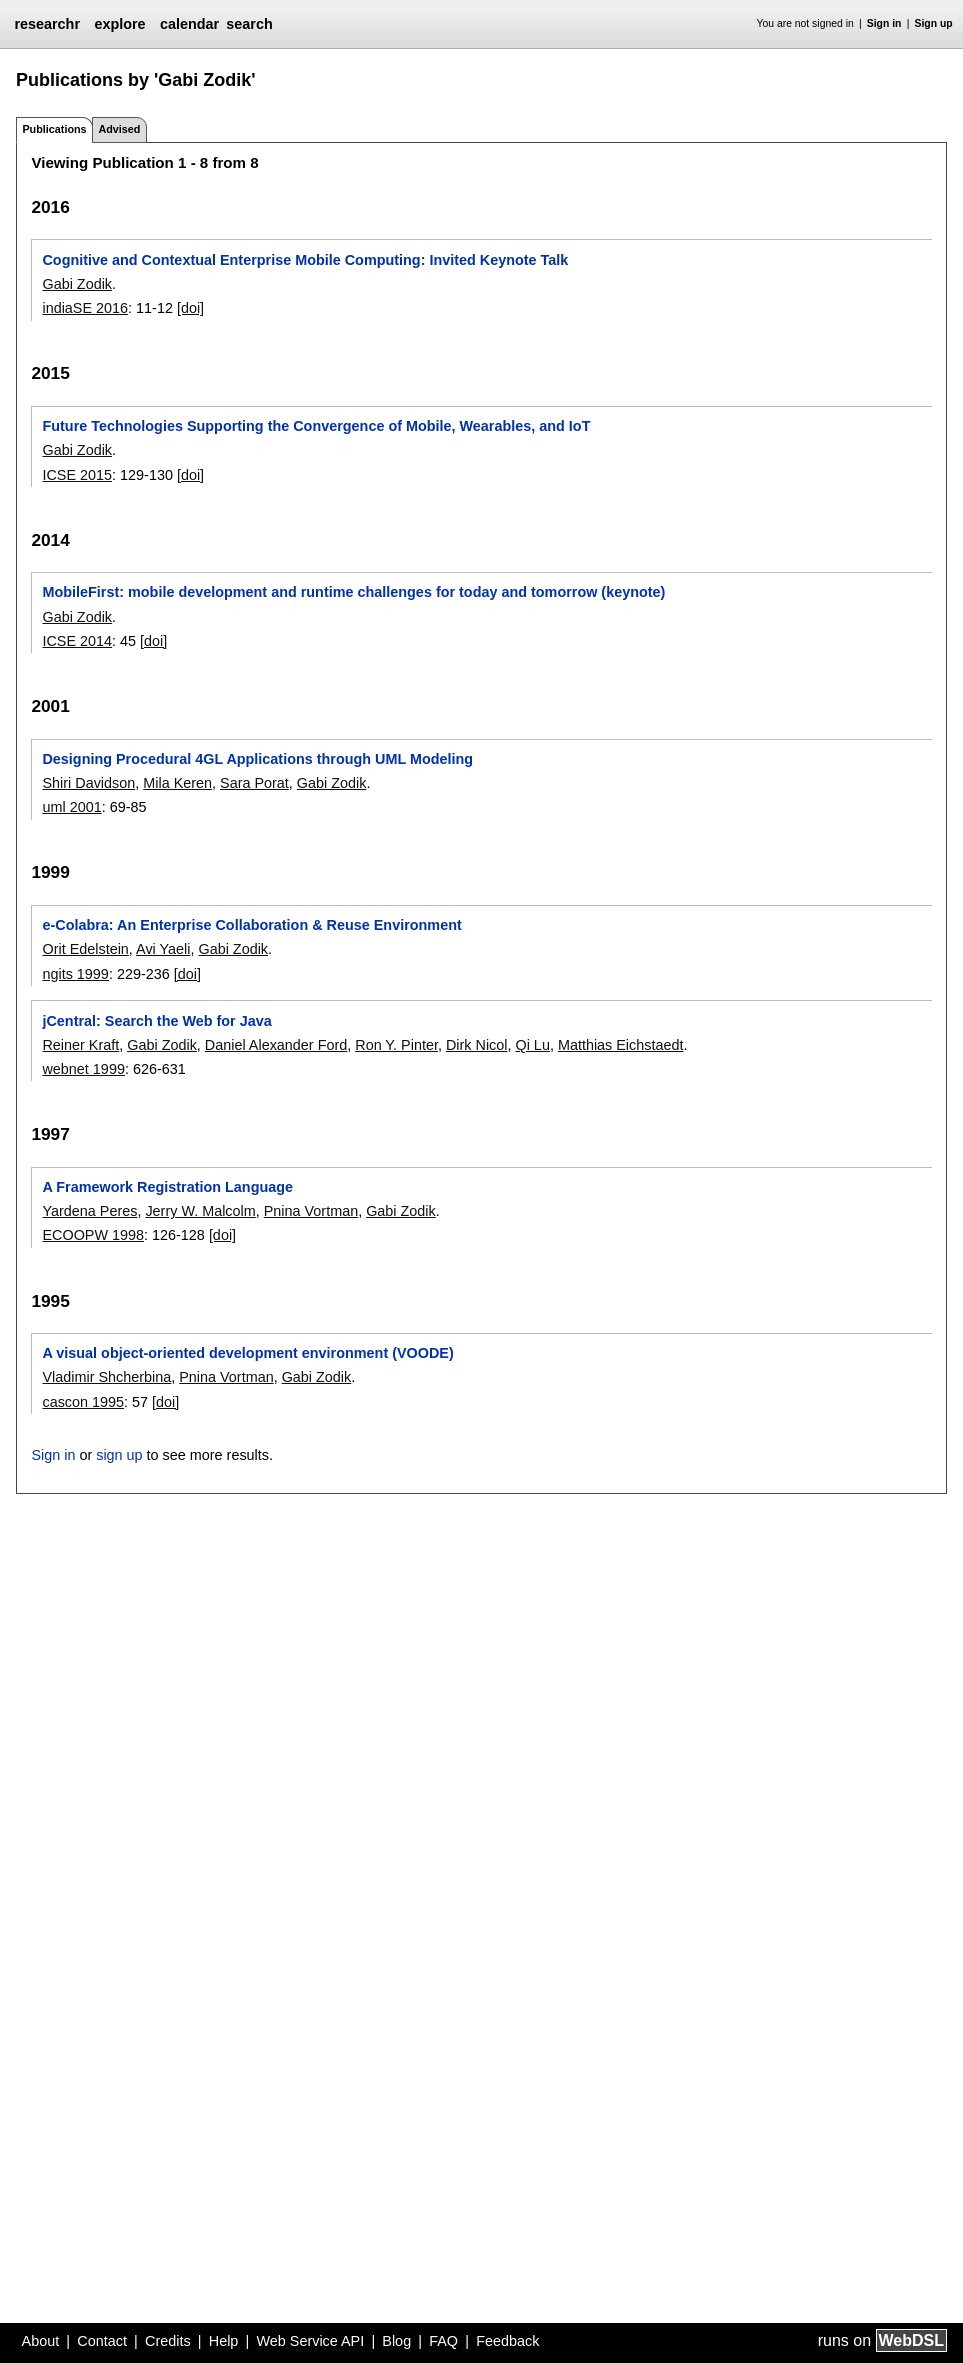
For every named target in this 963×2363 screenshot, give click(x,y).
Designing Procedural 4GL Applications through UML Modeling (257, 759)
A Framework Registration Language (167, 1187)
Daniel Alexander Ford (276, 1045)
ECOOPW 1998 (93, 1235)
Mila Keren (177, 783)
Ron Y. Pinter (396, 1045)
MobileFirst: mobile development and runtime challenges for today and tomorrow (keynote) (353, 592)
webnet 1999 (83, 1069)
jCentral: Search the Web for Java (156, 1021)
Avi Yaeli (163, 949)
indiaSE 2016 (85, 308)
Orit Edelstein (85, 949)
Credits (168, 2341)
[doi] (190, 308)
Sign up (934, 23)
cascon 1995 (83, 1402)
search (249, 24)
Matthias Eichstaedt (621, 1045)
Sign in (884, 23)
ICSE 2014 (77, 641)
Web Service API (310, 2341)
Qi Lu (532, 1045)
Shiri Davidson (88, 783)
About (41, 2341)
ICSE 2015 (77, 475)
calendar (189, 24)
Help (224, 2341)
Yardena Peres (89, 1211)
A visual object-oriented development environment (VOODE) (247, 1353)
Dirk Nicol (477, 1045)
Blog (396, 2341)
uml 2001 (71, 807)
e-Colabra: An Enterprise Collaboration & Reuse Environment (251, 925)
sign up (119, 1455)
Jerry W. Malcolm (200, 1211)
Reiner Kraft (80, 1045)
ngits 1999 (75, 974)
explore (119, 24)
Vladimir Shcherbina (106, 1377)
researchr (47, 24)
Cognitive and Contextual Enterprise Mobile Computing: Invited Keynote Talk (305, 260)
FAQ (443, 2341)
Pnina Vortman (311, 1211)
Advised (119, 129)
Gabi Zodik (77, 284)
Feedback (507, 2341)
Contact (102, 2341)
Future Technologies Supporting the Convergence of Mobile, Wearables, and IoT (316, 426)
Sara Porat (254, 783)
